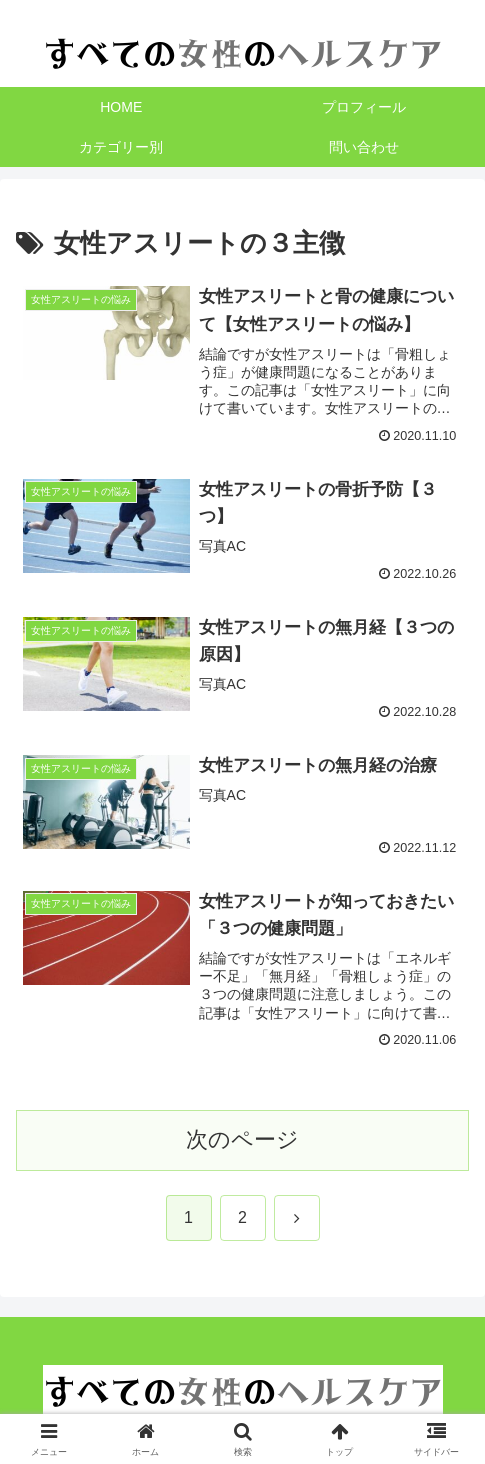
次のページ (242, 1139)
